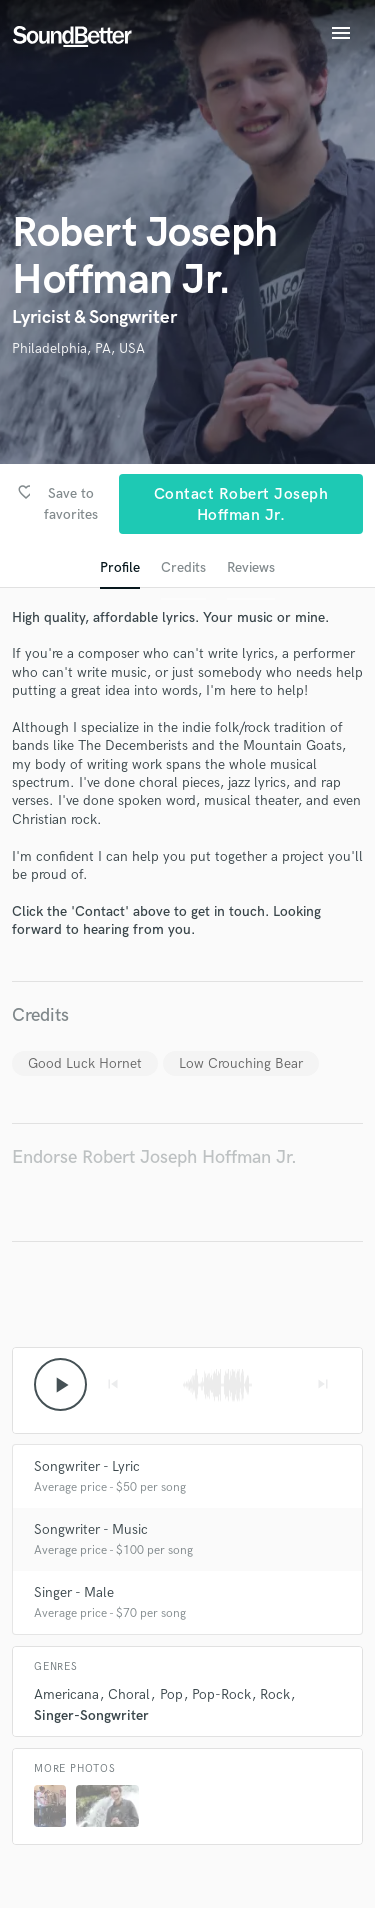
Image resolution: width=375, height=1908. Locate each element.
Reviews (251, 567)
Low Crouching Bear (241, 1063)
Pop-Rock (221, 1694)
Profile (120, 567)
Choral (129, 1694)
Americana (66, 1694)
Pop (171, 1694)
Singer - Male (74, 1592)
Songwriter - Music (91, 1529)
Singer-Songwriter (91, 1715)
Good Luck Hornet (85, 1063)
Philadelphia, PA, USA (78, 348)
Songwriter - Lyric (87, 1466)
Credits (183, 567)
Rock (275, 1694)
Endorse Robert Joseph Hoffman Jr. (154, 1157)
